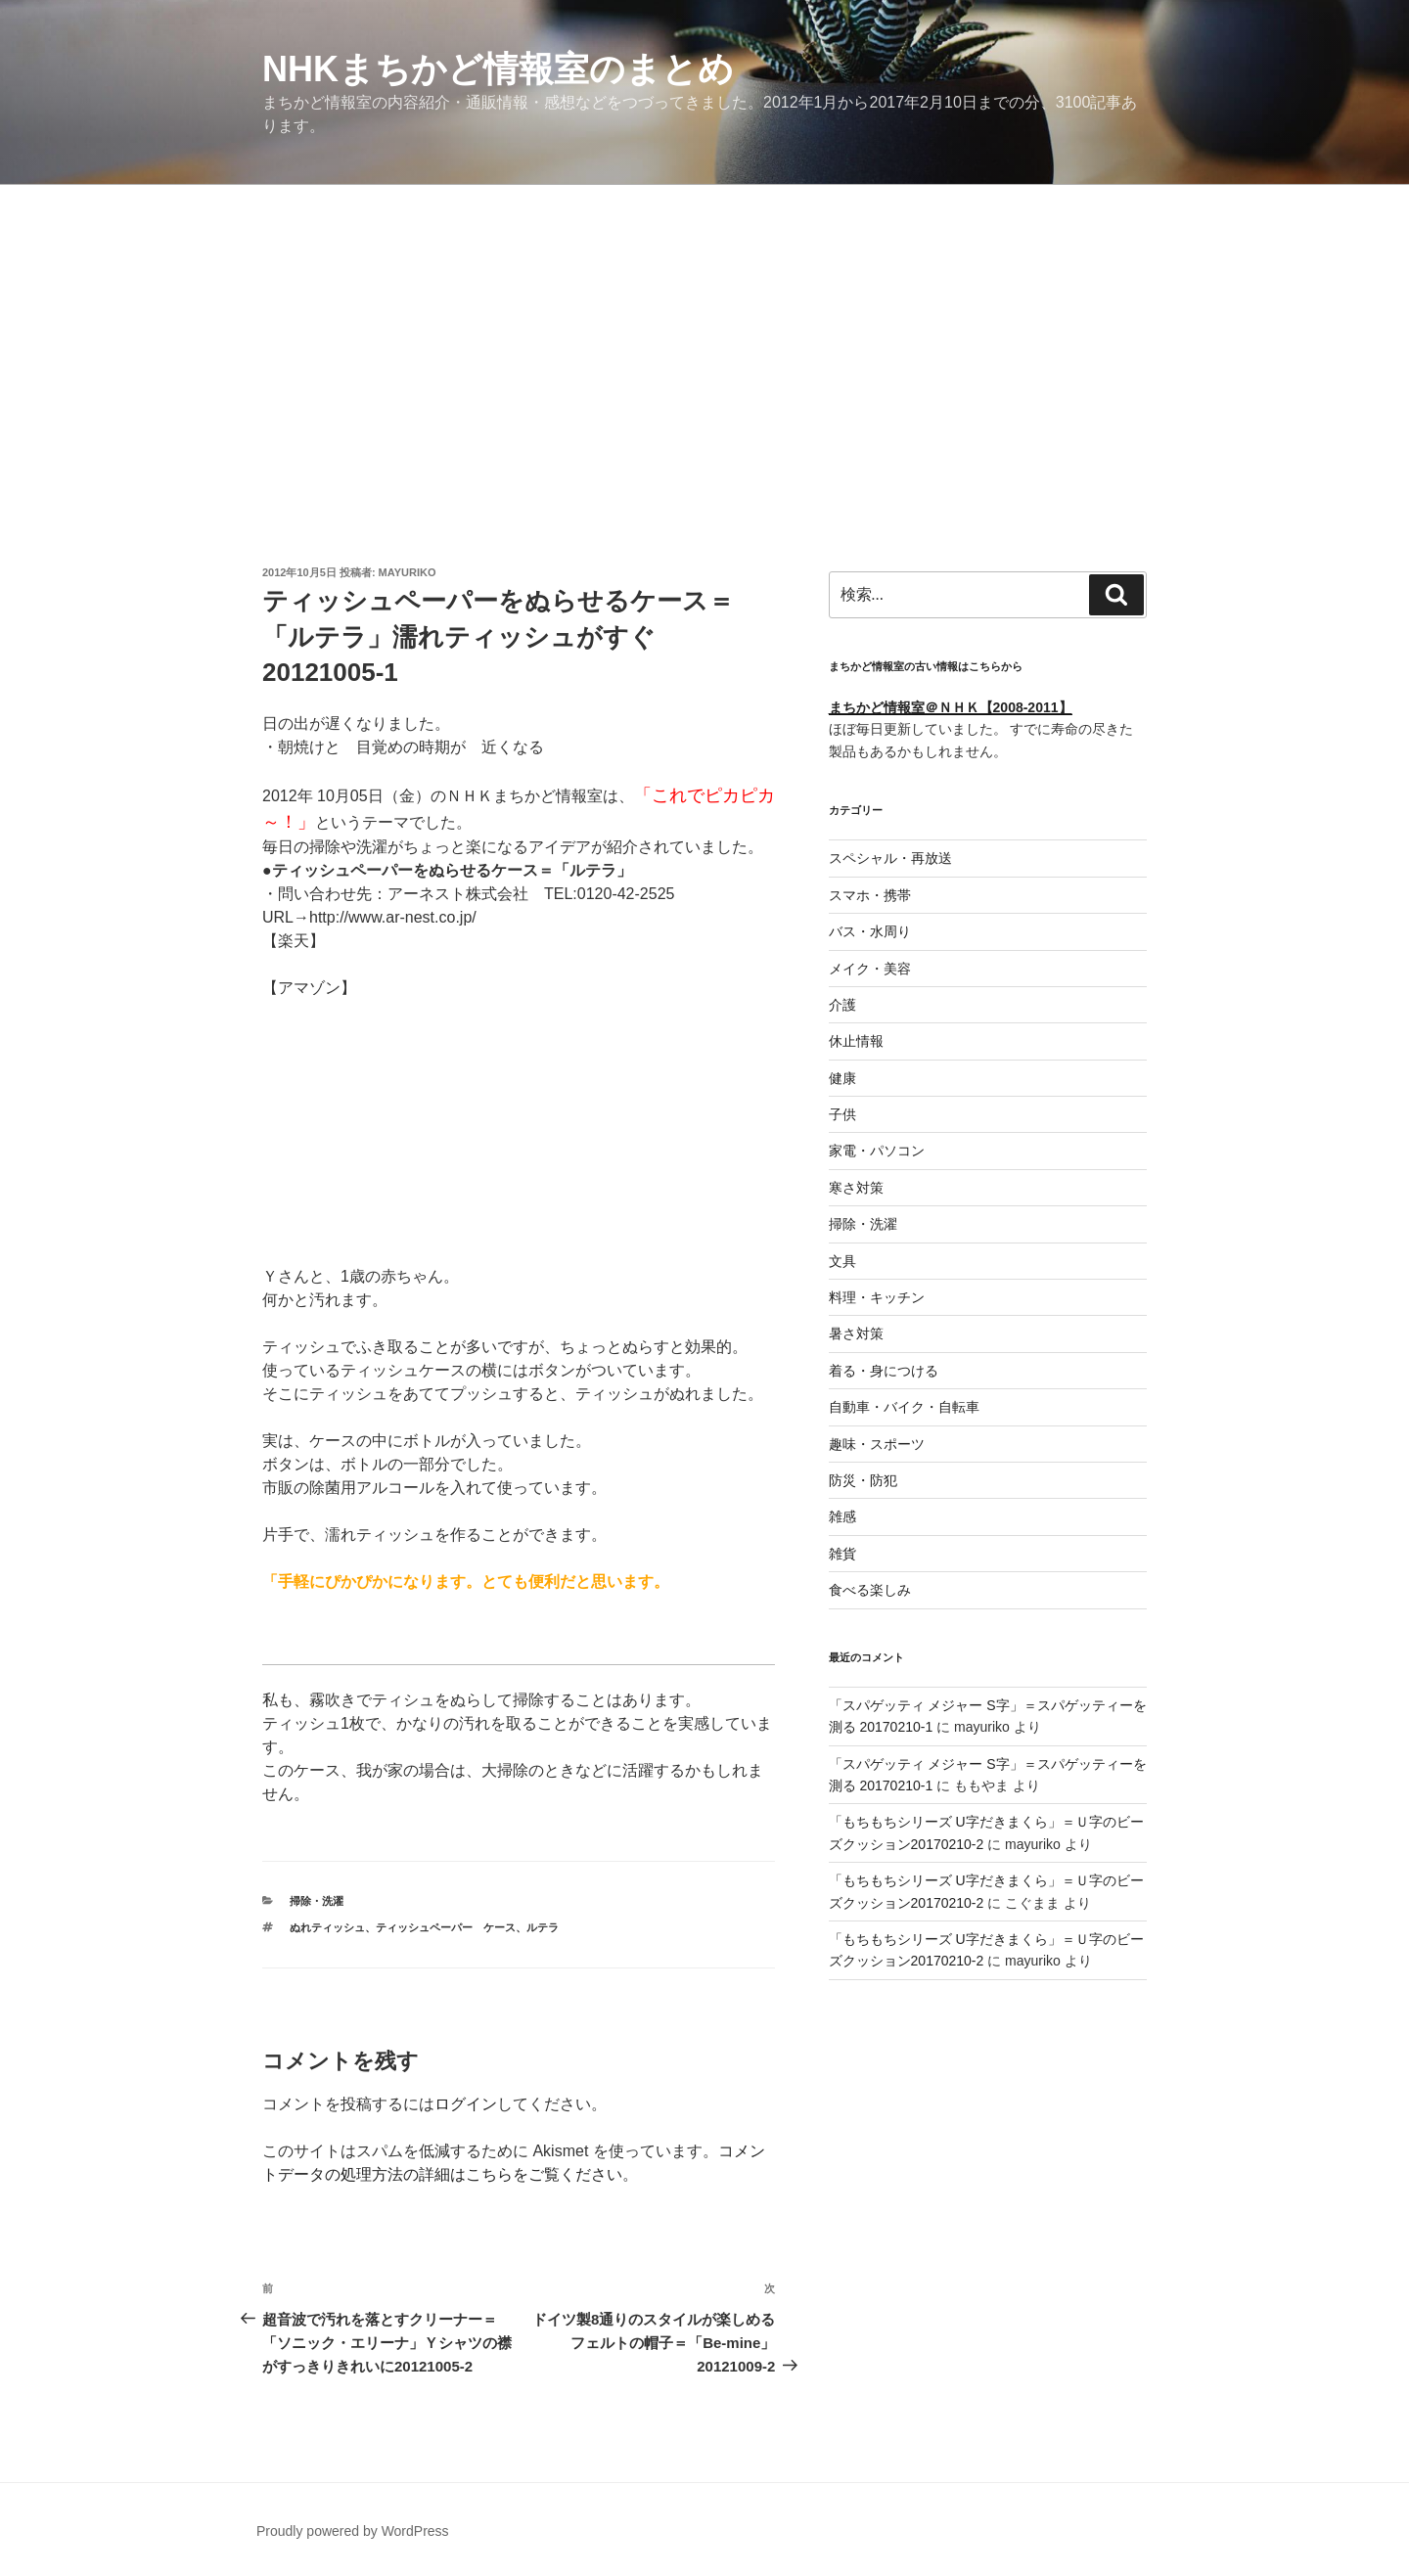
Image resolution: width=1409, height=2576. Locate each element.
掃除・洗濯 (316, 1901)
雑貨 (842, 1553)
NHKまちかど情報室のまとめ (498, 69)
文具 (842, 1261)
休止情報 (856, 1041)
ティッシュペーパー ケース (446, 1927)
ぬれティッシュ (327, 1927)
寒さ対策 (856, 1188)
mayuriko (407, 572)
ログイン (465, 2104)
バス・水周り (870, 931)
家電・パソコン (877, 1150)
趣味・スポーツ (877, 1444)
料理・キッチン (877, 1297)
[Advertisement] (704, 332)
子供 (842, 1114)
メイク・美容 (870, 968)
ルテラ (542, 1927)
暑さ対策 (856, 1333)
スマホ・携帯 (870, 895)
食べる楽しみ (870, 1590)
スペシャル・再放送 (890, 858)
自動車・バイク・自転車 (904, 1407)
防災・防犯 (863, 1480)
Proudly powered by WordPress (352, 2531)
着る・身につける (883, 1370)
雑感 (842, 1516)
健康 (842, 1078)
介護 (842, 1005)
